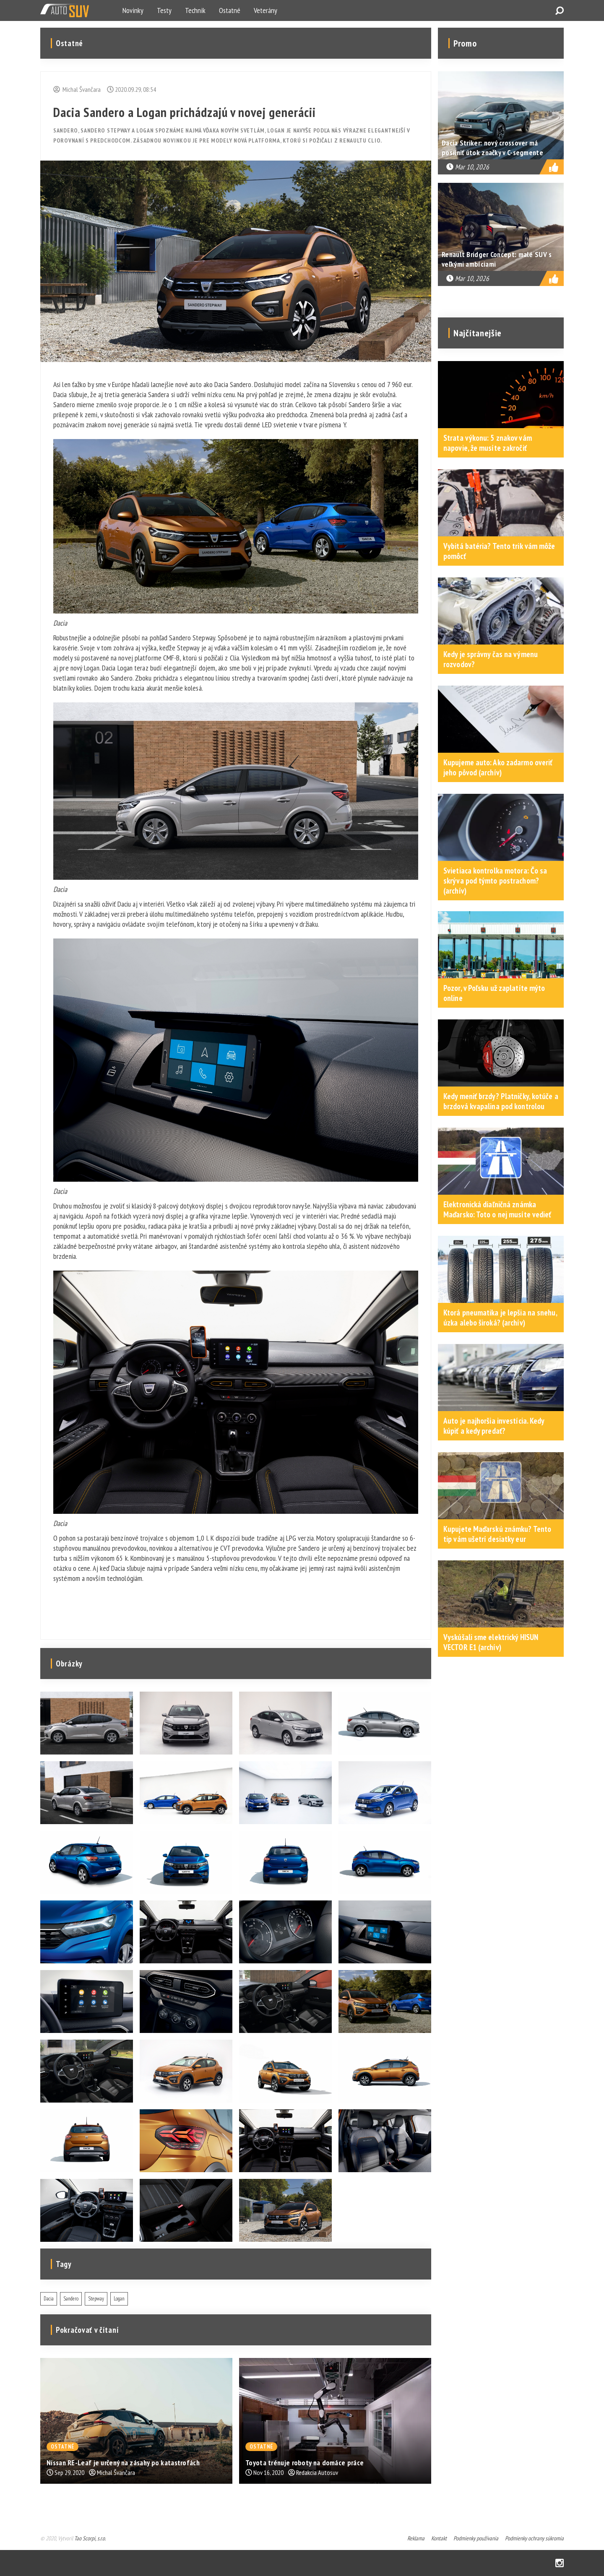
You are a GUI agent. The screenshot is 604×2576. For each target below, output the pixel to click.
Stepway (96, 2298)
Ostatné (229, 10)
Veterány (265, 10)
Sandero (70, 2298)
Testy (164, 10)
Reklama (415, 2538)
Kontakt (439, 2538)
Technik (195, 10)
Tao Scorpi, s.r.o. (90, 2538)
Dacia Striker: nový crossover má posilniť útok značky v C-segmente (492, 147)
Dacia (49, 2298)
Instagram (559, 2563)
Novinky (132, 10)
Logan (119, 2298)
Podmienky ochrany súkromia (534, 2538)
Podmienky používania (475, 2538)
